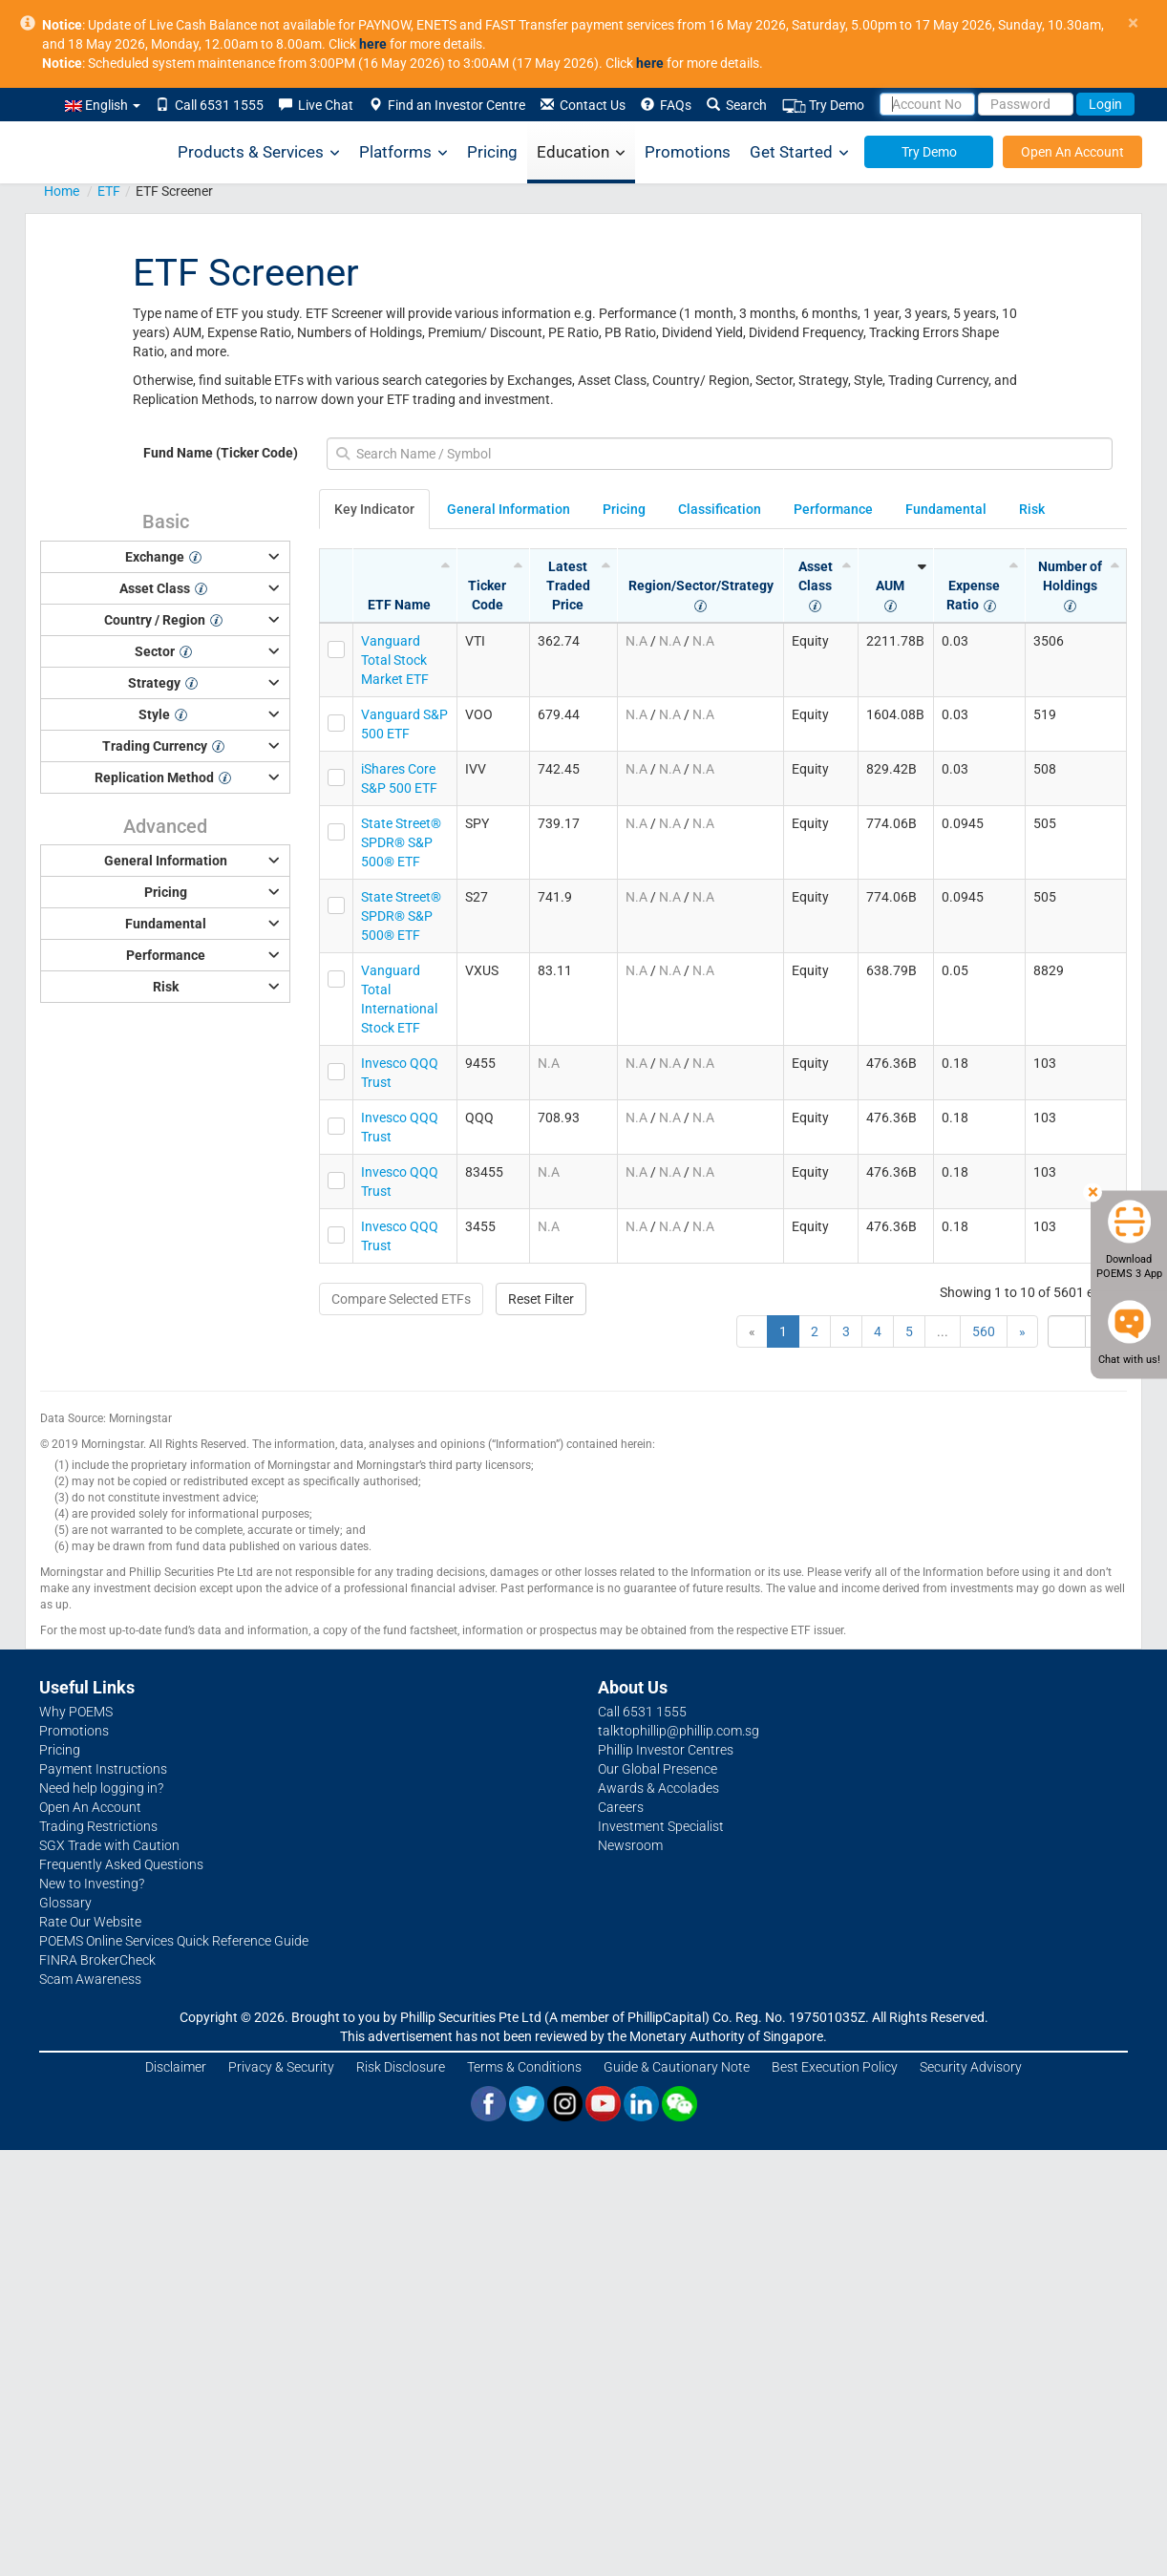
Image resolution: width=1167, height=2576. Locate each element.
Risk (1032, 509)
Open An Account (1072, 152)
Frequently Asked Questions (121, 1864)
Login (1105, 104)
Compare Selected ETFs (401, 1299)
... (942, 1331)
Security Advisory (971, 2067)
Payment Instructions (103, 1769)
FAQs (666, 105)
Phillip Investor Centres (665, 1749)
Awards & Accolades (658, 1788)
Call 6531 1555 (210, 105)
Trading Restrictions (98, 1826)
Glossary (65, 1902)
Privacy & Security (281, 2067)
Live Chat (316, 105)
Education (581, 152)
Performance (833, 509)
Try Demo (823, 105)
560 (983, 1331)
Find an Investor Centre (447, 105)
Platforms (403, 152)
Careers (621, 1807)
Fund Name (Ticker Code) (220, 452)
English (102, 105)
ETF (108, 191)
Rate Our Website (90, 1921)
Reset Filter (541, 1299)
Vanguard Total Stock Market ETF (395, 660)
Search (737, 105)
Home (61, 191)
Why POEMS (76, 1711)
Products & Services (259, 152)
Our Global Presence (657, 1769)
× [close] (1133, 23)
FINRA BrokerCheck (97, 1960)
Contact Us (583, 105)
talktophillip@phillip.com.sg (678, 1730)
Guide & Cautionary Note (677, 2067)
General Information (508, 509)
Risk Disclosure (400, 2067)
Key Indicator (374, 509)
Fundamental (946, 509)
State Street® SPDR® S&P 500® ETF (401, 842)
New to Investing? (91, 1883)
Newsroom (630, 1845)
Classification (719, 509)
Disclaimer (175, 2067)
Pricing (492, 151)
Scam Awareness (90, 1979)
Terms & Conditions (524, 2067)
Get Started (799, 152)
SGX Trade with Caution (109, 1845)
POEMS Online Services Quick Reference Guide (173, 1940)
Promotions (688, 151)
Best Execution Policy (835, 2067)
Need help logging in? (101, 1788)
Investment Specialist (661, 1826)
